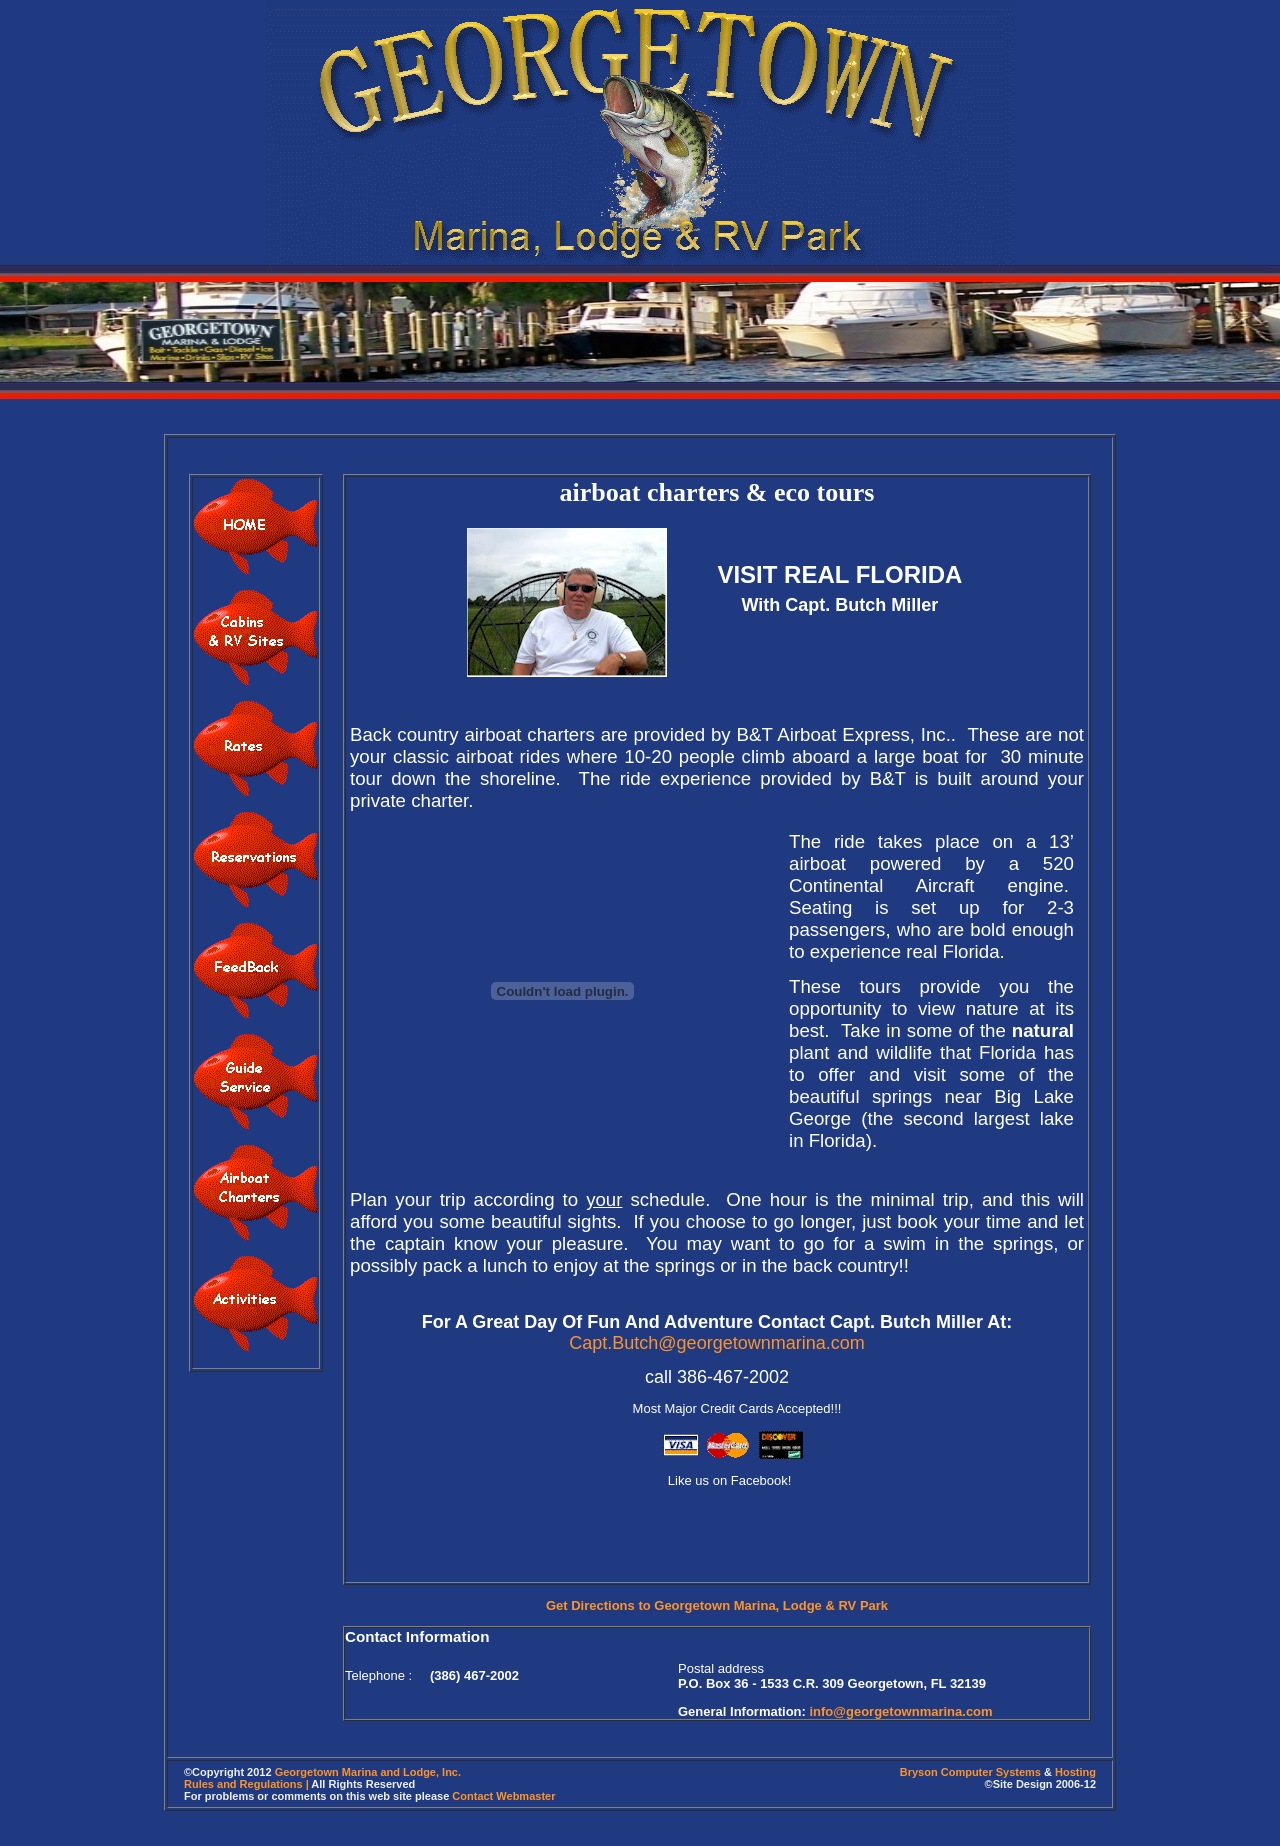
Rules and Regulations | (246, 1784)
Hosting (1075, 1772)
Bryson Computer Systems (970, 1772)
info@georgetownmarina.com (900, 1711)
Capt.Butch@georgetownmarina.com (716, 1343)
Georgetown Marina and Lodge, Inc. (368, 1772)
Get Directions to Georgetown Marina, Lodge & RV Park (717, 1605)
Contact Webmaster (503, 1796)
